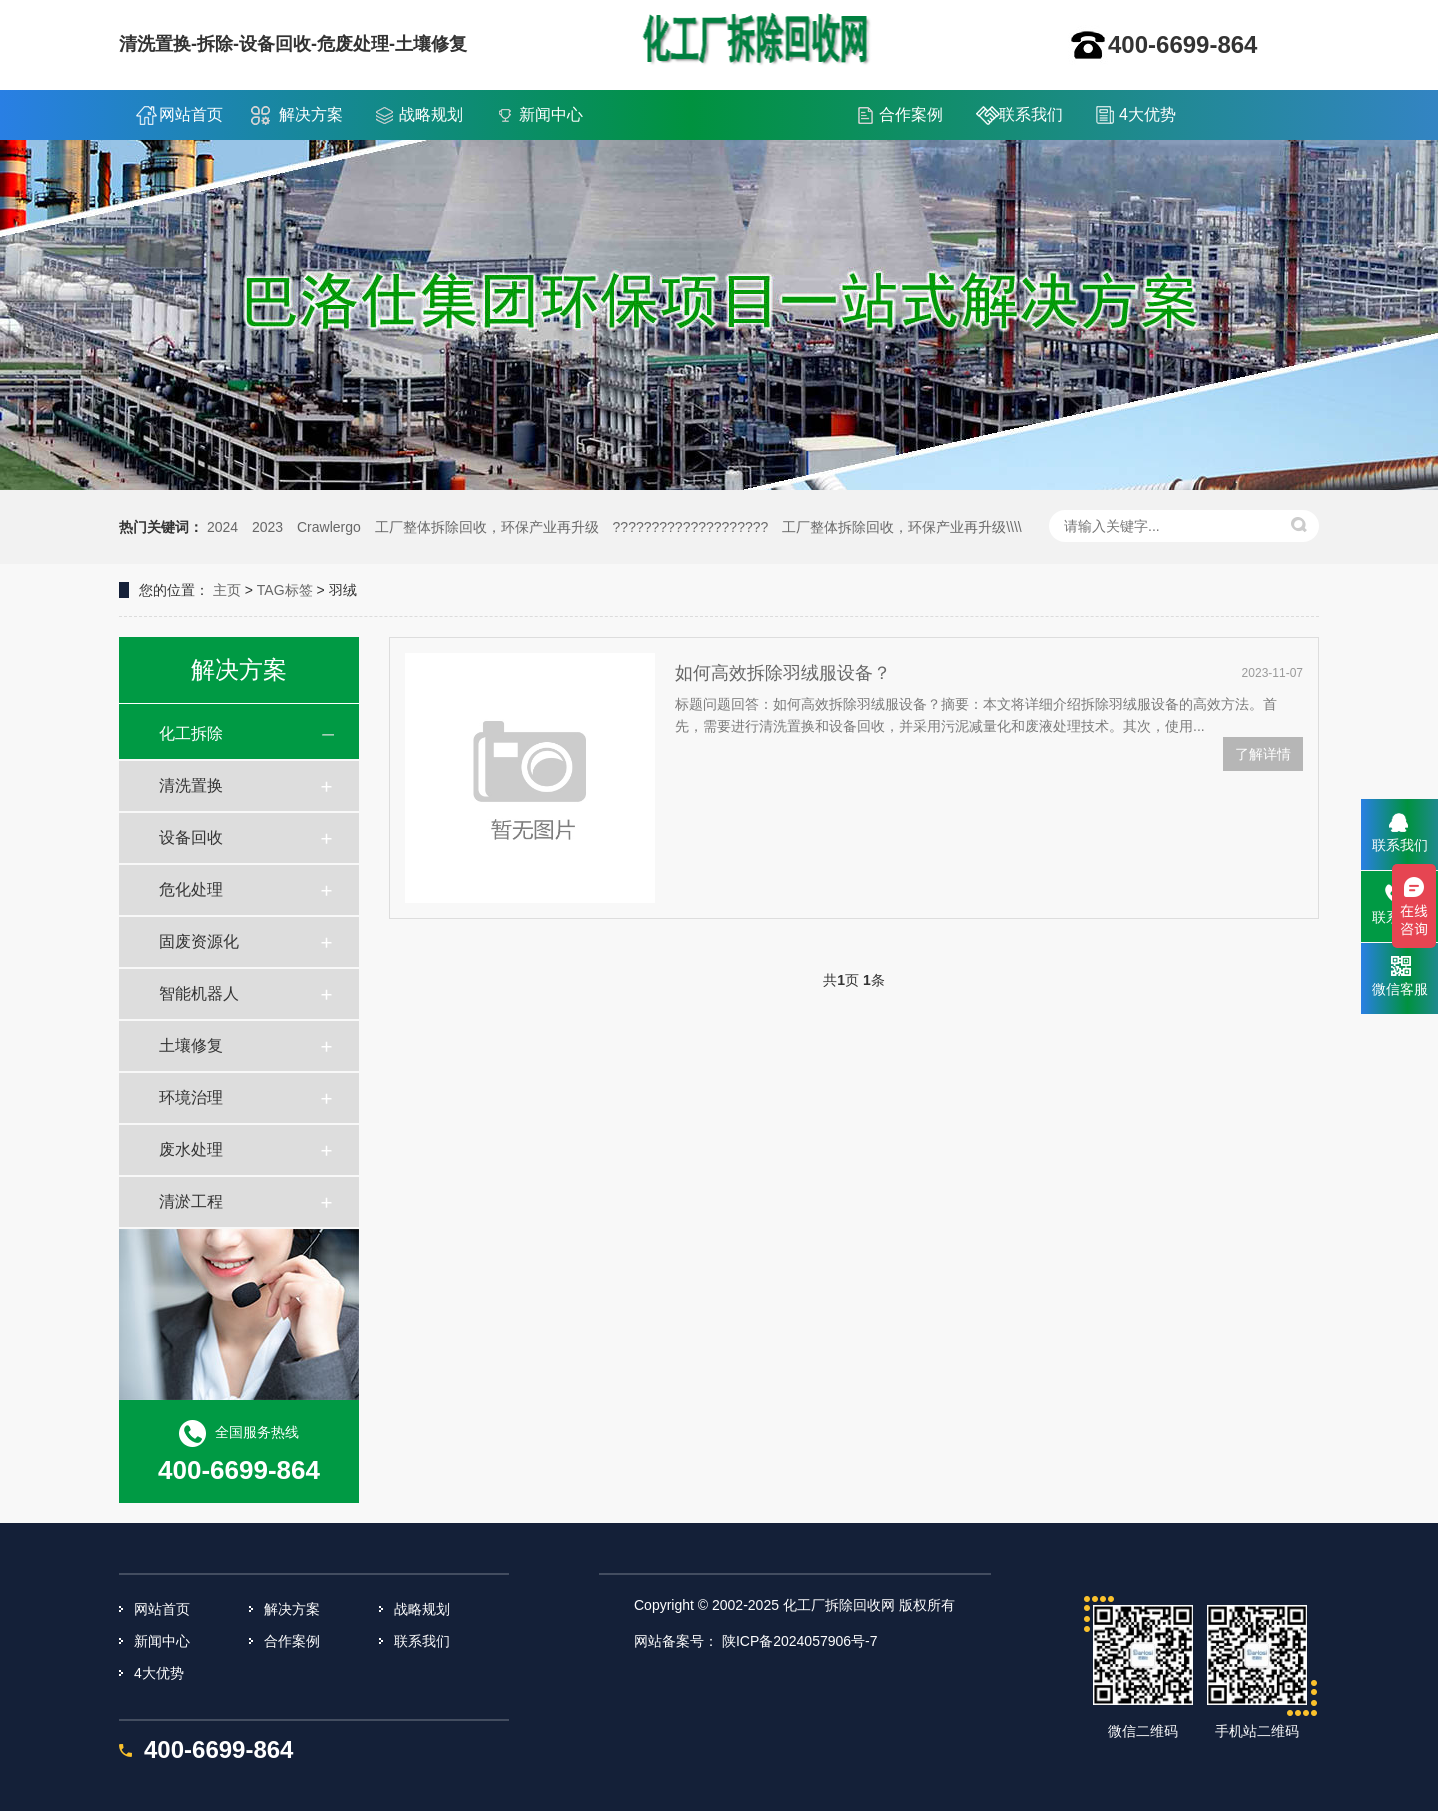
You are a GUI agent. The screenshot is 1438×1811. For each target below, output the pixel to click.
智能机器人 (199, 993)
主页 (227, 590)
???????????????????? (691, 527)
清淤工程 (191, 1201)
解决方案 (311, 114)
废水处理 (191, 1149)
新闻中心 (551, 114)
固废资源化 (199, 941)
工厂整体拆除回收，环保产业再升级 (487, 527)
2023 (267, 527)
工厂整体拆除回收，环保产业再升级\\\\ (902, 527)
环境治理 (191, 1097)
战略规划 (431, 114)
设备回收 (191, 837)
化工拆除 (191, 733)
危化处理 (191, 889)
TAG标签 (285, 590)
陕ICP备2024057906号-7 (800, 1641)
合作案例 (911, 114)
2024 (222, 527)
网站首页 (191, 114)
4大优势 (1147, 114)
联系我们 (1031, 114)
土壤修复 (191, 1045)
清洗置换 (191, 785)
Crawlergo (329, 527)
